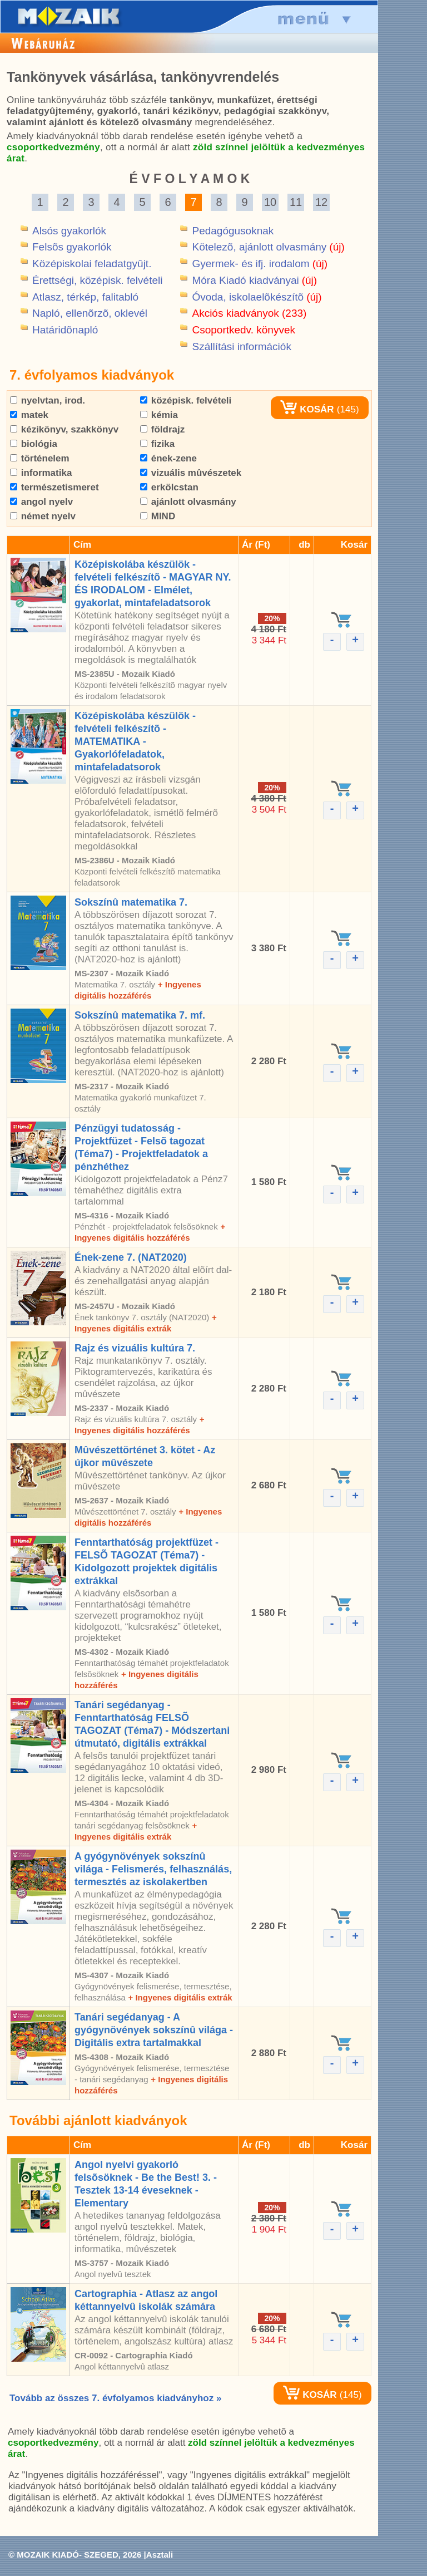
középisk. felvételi (185, 400)
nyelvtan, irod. (47, 400)
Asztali (159, 2554)
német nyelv (43, 516)
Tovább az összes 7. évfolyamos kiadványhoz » (115, 2398)
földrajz (162, 429)
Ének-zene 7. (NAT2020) (131, 1257)
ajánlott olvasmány (188, 501)
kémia (159, 415)
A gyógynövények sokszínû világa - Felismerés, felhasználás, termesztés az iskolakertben (153, 1869)
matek (29, 415)
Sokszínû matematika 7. (131, 902)
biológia (33, 444)
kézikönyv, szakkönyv (64, 429)
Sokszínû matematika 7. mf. (140, 1015)
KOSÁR (307, 409)
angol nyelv (41, 501)
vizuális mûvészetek (190, 473)
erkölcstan (169, 487)
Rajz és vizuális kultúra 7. (135, 1348)
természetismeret (54, 487)
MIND (157, 516)
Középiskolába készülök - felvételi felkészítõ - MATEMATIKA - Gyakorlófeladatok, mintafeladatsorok (135, 741)
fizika (157, 444)
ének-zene (168, 458)
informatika (41, 473)
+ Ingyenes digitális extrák (180, 1997)
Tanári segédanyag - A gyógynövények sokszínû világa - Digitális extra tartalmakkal (154, 2030)
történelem (39, 458)
